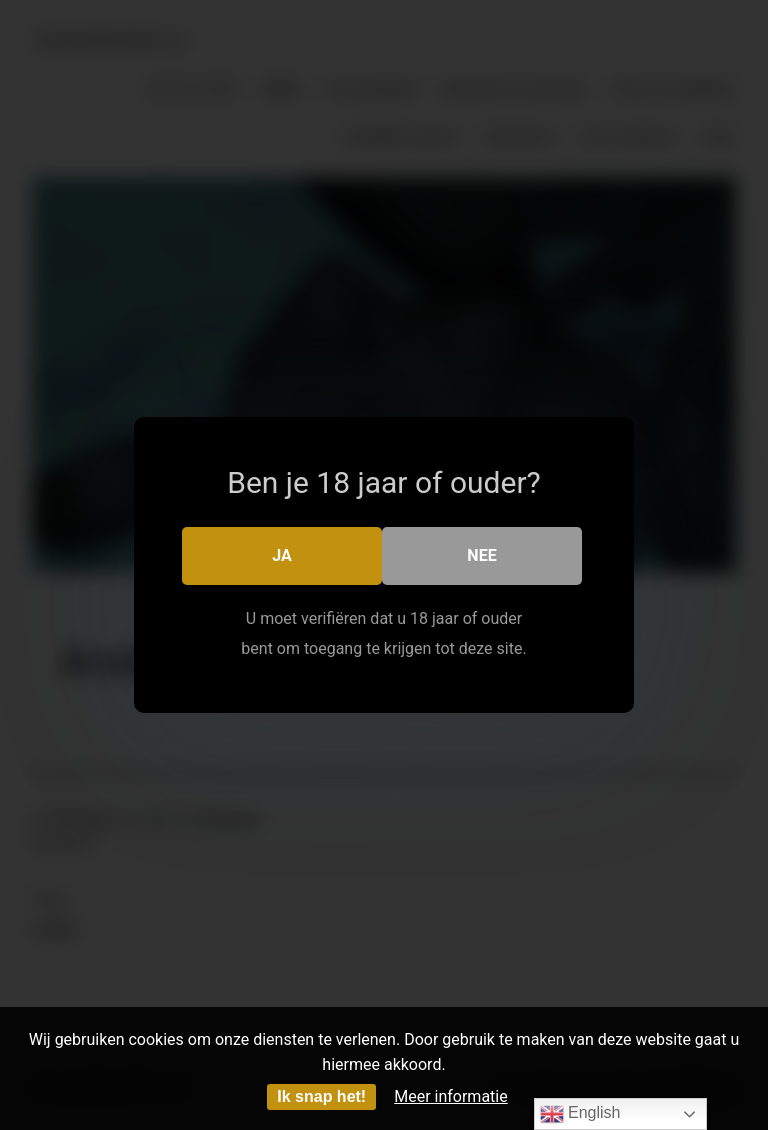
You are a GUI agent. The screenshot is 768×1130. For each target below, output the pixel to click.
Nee (481, 555)
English (580, 1114)
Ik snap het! (321, 1096)
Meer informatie (451, 1096)
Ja (282, 555)
